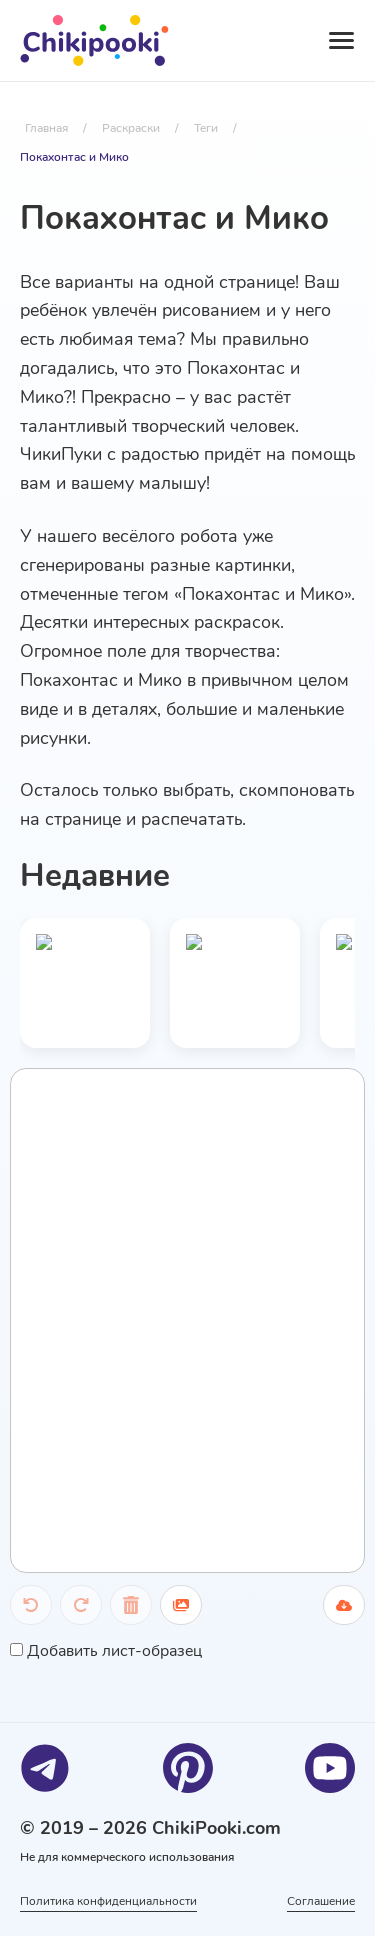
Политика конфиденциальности (108, 1901)
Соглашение (321, 1901)
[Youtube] (330, 1768)
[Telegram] (45, 1768)
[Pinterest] (188, 1768)
